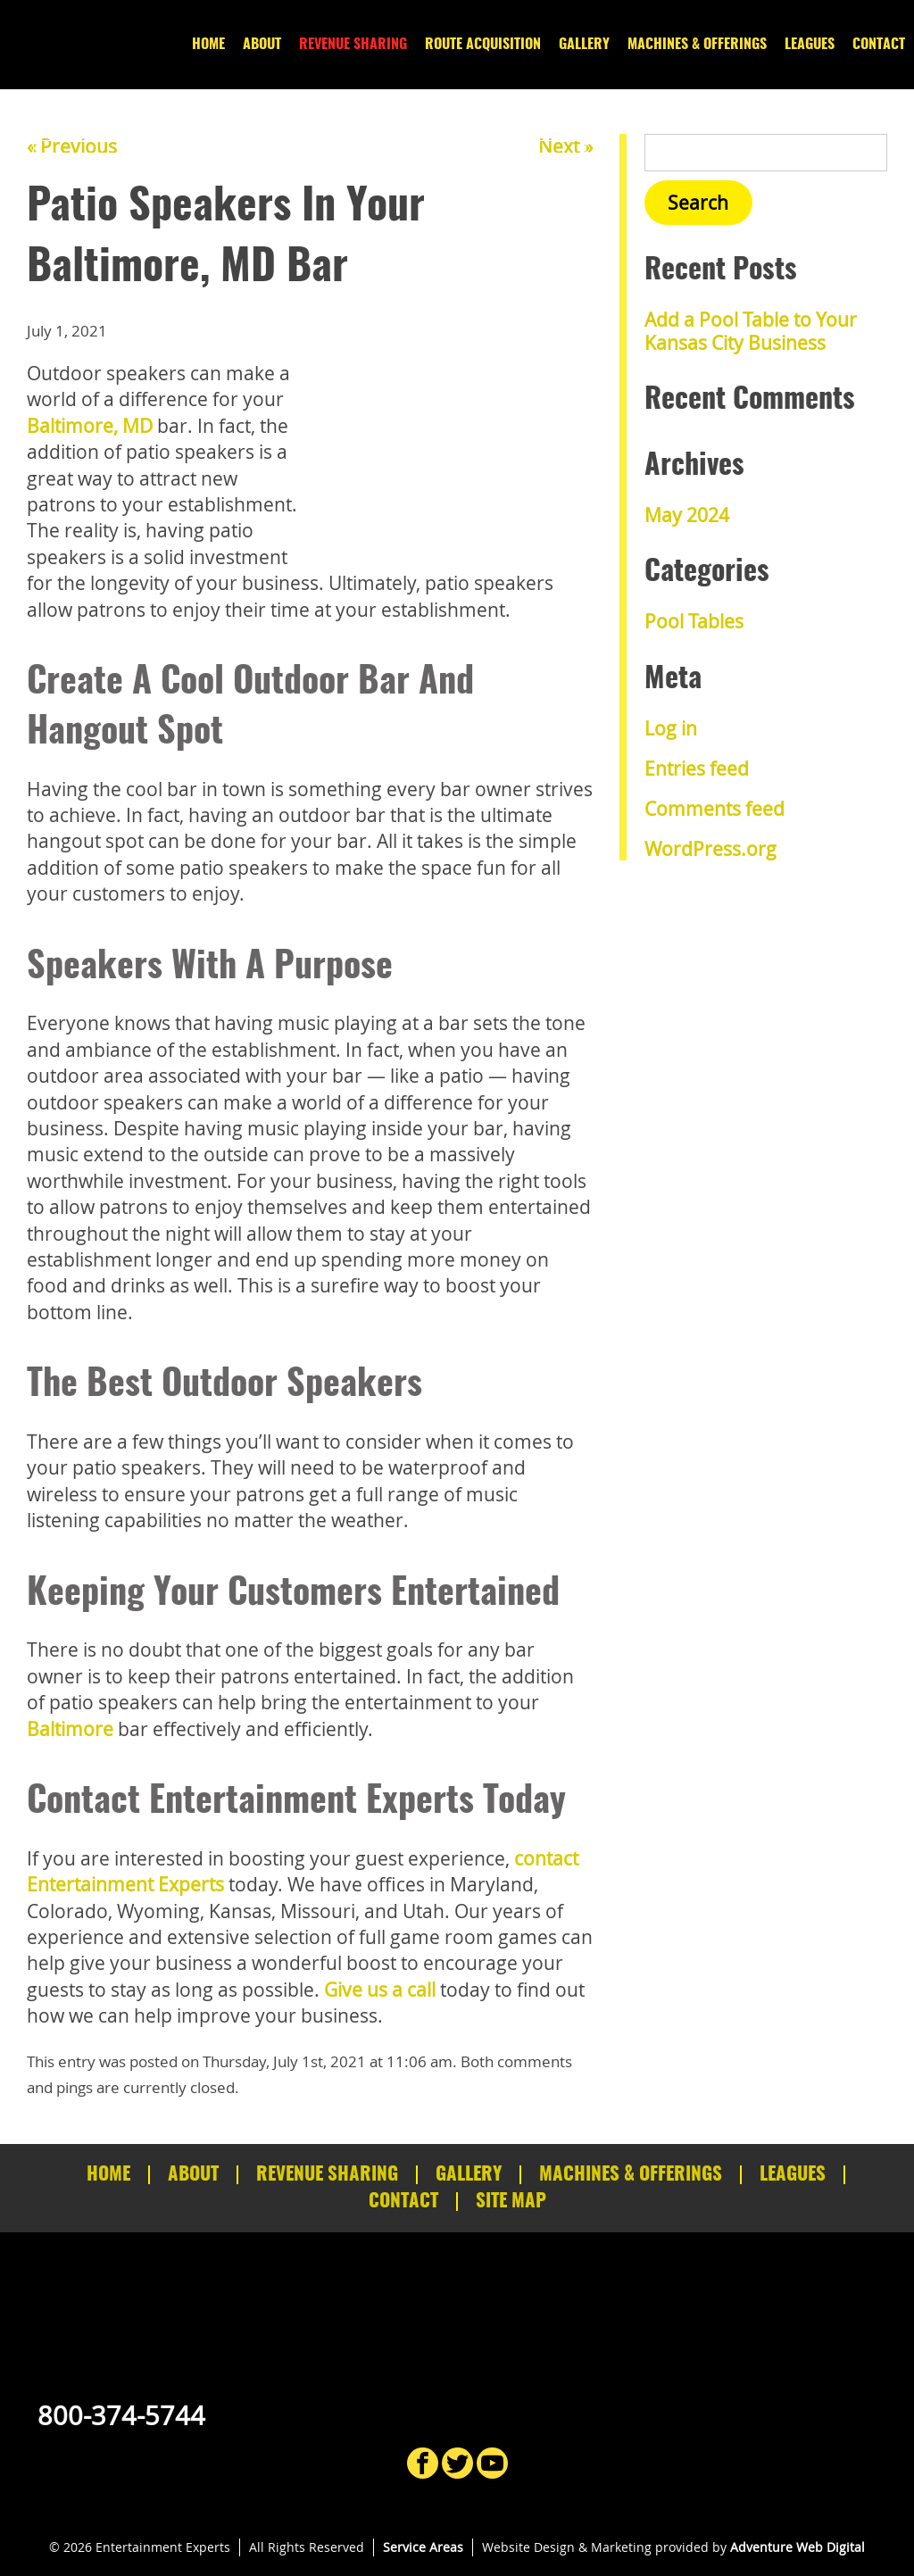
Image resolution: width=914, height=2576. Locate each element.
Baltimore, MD (90, 425)
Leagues (810, 44)
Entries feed (696, 768)
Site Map (511, 2201)
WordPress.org (710, 848)
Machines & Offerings (697, 44)
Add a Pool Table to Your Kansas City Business (750, 330)
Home (208, 44)
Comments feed (714, 808)
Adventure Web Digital (797, 2547)
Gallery (584, 44)
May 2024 (686, 515)
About (262, 44)
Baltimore (70, 1728)
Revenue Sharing (353, 44)
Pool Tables (694, 621)
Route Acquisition (483, 44)
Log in (670, 728)
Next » (565, 146)
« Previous (72, 146)
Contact (878, 44)
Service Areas (423, 2547)
